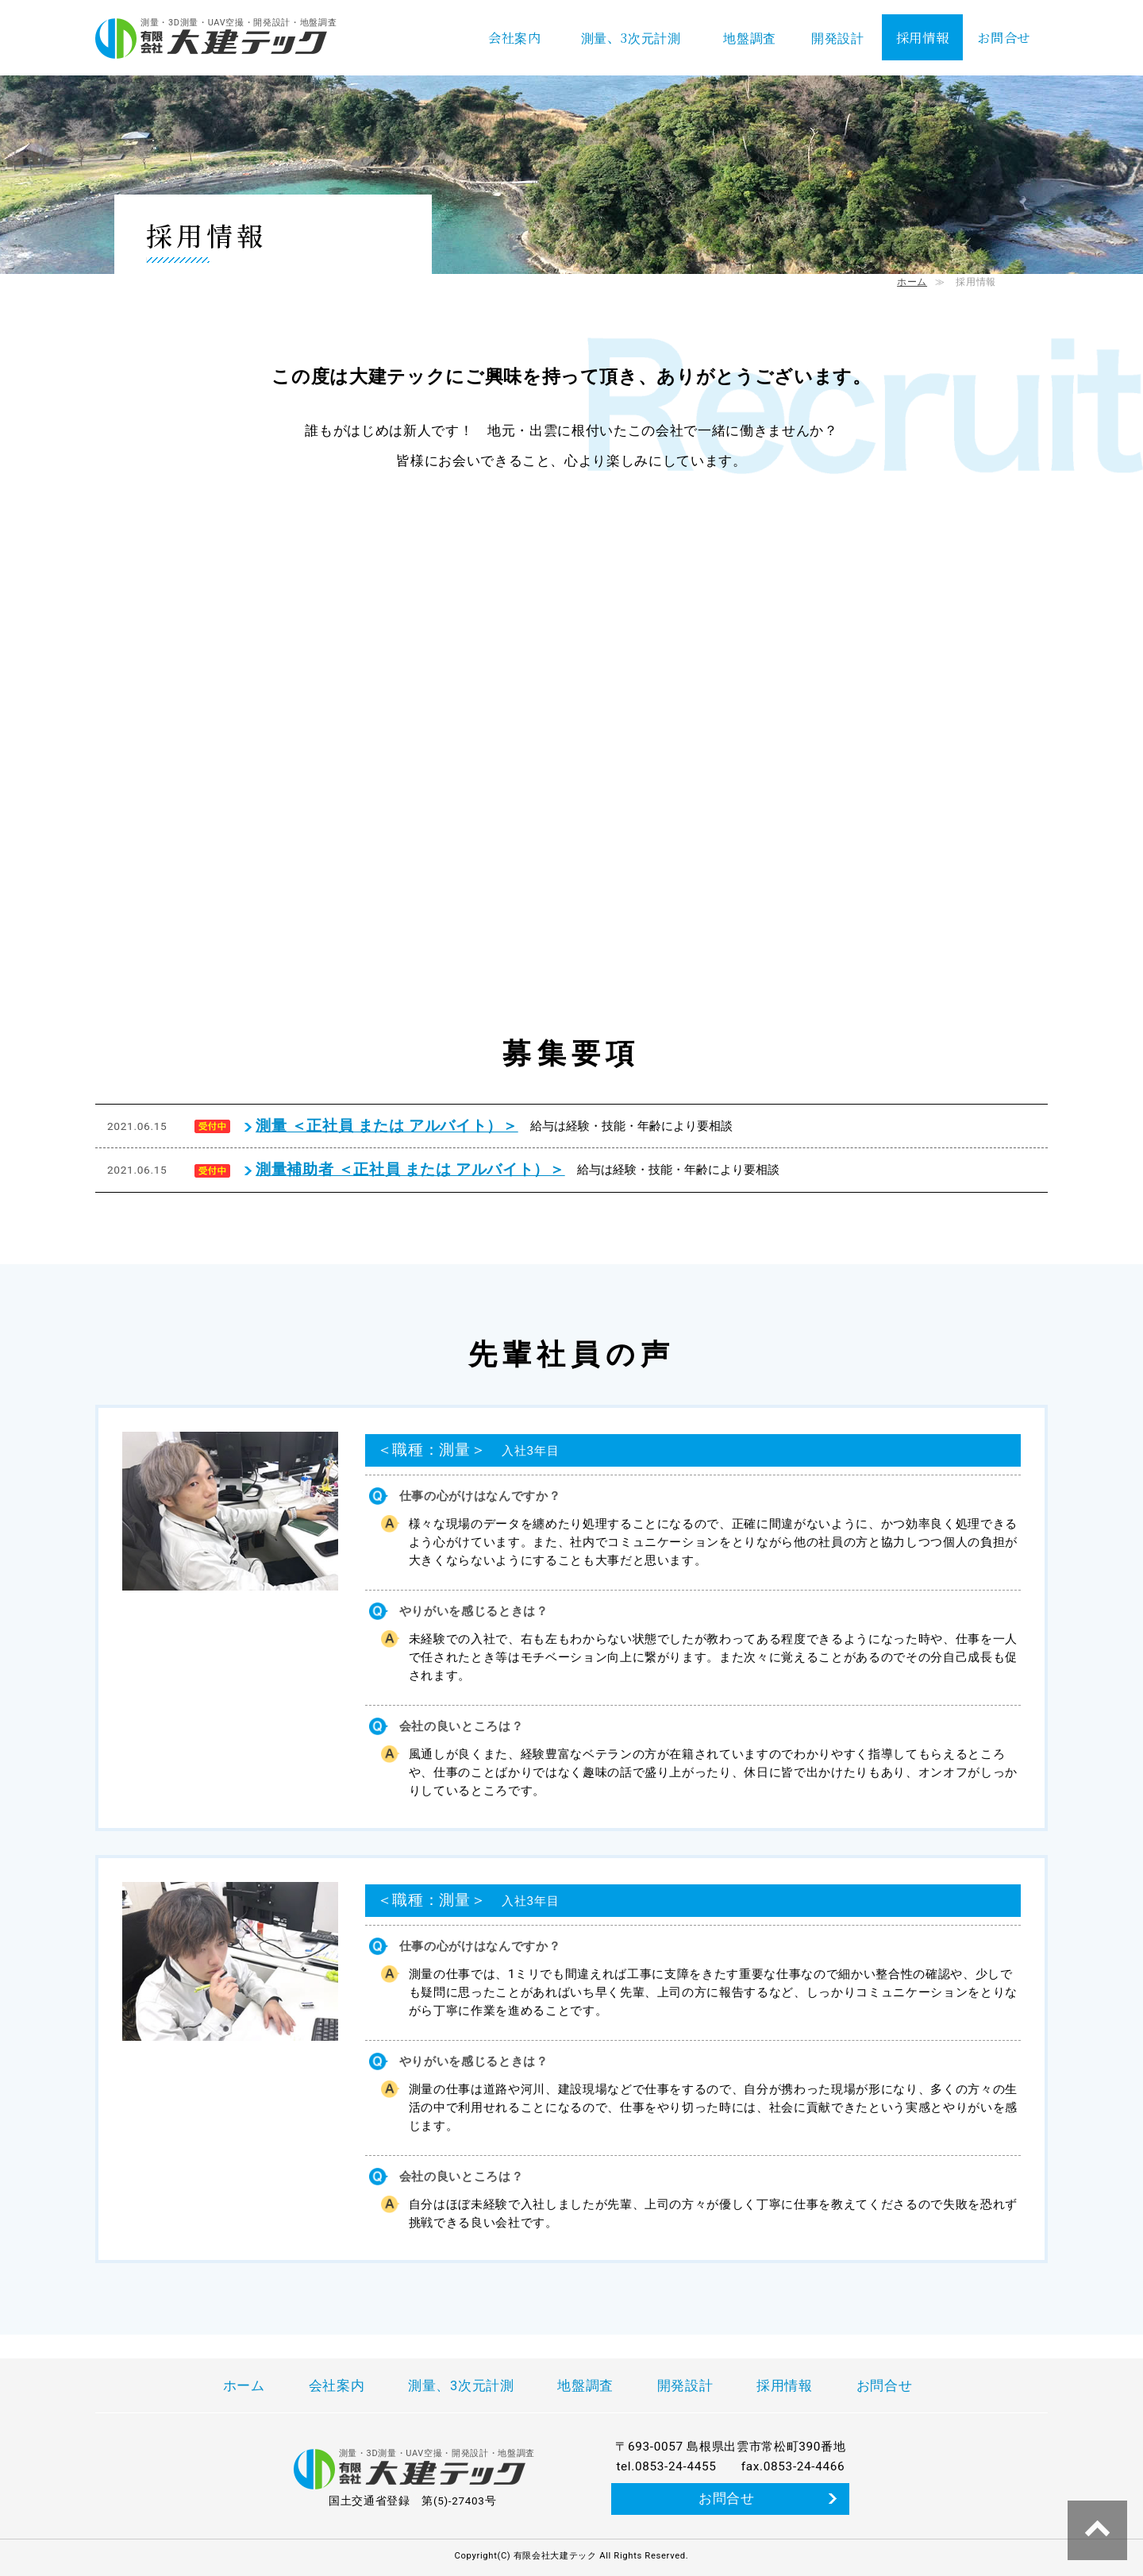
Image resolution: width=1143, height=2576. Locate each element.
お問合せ (1003, 37)
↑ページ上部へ (1097, 2530)
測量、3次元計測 (631, 37)
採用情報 (922, 37)
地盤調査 (749, 37)
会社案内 (514, 37)
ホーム (912, 281)
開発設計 (837, 37)
